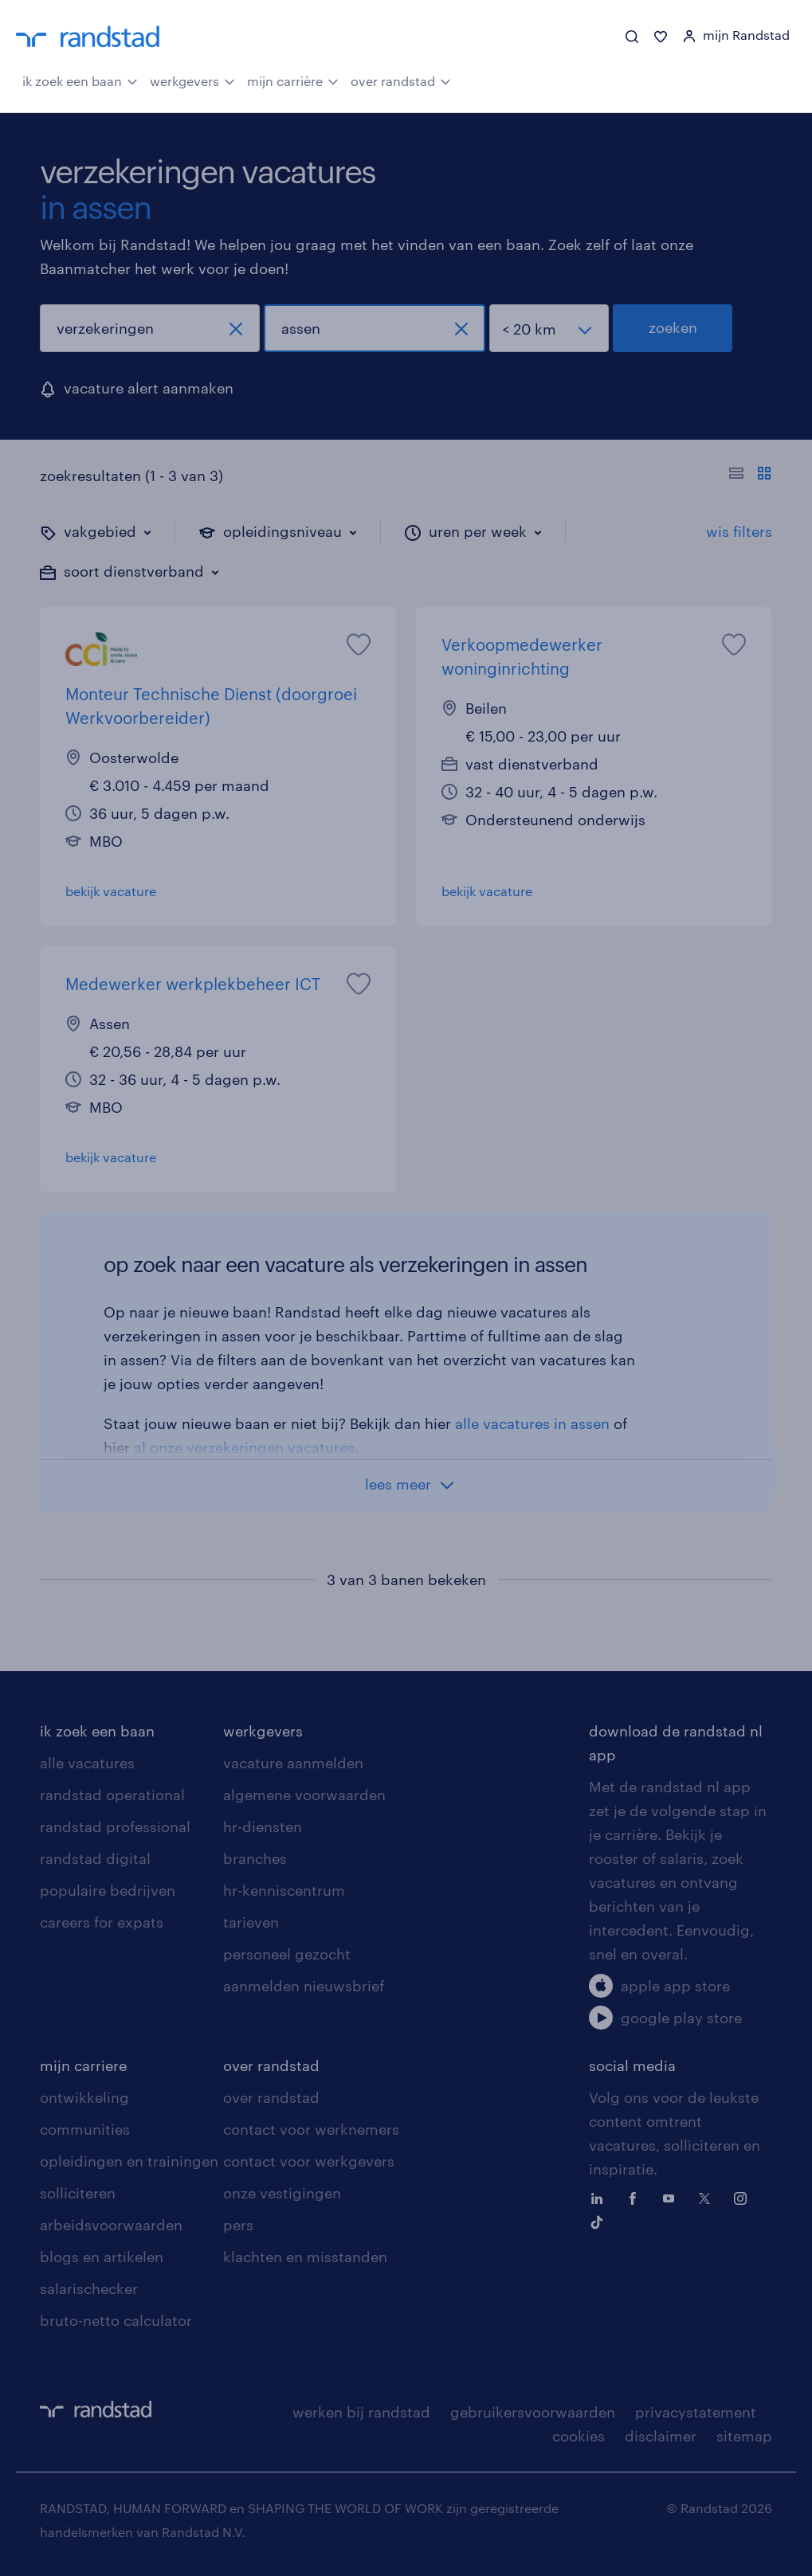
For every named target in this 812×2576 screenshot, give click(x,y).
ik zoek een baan (80, 79)
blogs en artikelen (101, 2256)
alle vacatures (87, 1762)
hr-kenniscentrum (284, 1890)
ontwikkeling (84, 2097)
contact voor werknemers (311, 2129)
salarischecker (89, 2288)
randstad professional (115, 1826)
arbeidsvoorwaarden (111, 2224)
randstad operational (112, 1794)
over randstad (401, 79)
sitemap (744, 2436)
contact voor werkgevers (308, 2161)
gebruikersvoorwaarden (532, 2412)
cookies (578, 2436)
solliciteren (78, 2193)
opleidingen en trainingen (129, 2161)
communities (85, 2129)
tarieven (251, 1922)
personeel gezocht (287, 1954)
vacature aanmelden (293, 1762)
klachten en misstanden (305, 2256)
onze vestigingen (282, 2193)
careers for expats (101, 1922)
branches (255, 1858)
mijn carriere (83, 2065)
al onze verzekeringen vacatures (244, 1447)
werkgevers (192, 79)
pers (238, 2224)
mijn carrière (293, 79)
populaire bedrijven (107, 1890)
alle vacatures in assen (532, 1423)
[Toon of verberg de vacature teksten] (750, 475)
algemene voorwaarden (304, 1794)
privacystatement (695, 2412)
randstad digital (95, 1858)
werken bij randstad (361, 2412)
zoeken (673, 327)
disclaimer (660, 2436)
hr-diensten (262, 1826)
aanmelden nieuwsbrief (303, 1986)
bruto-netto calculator (116, 2320)
